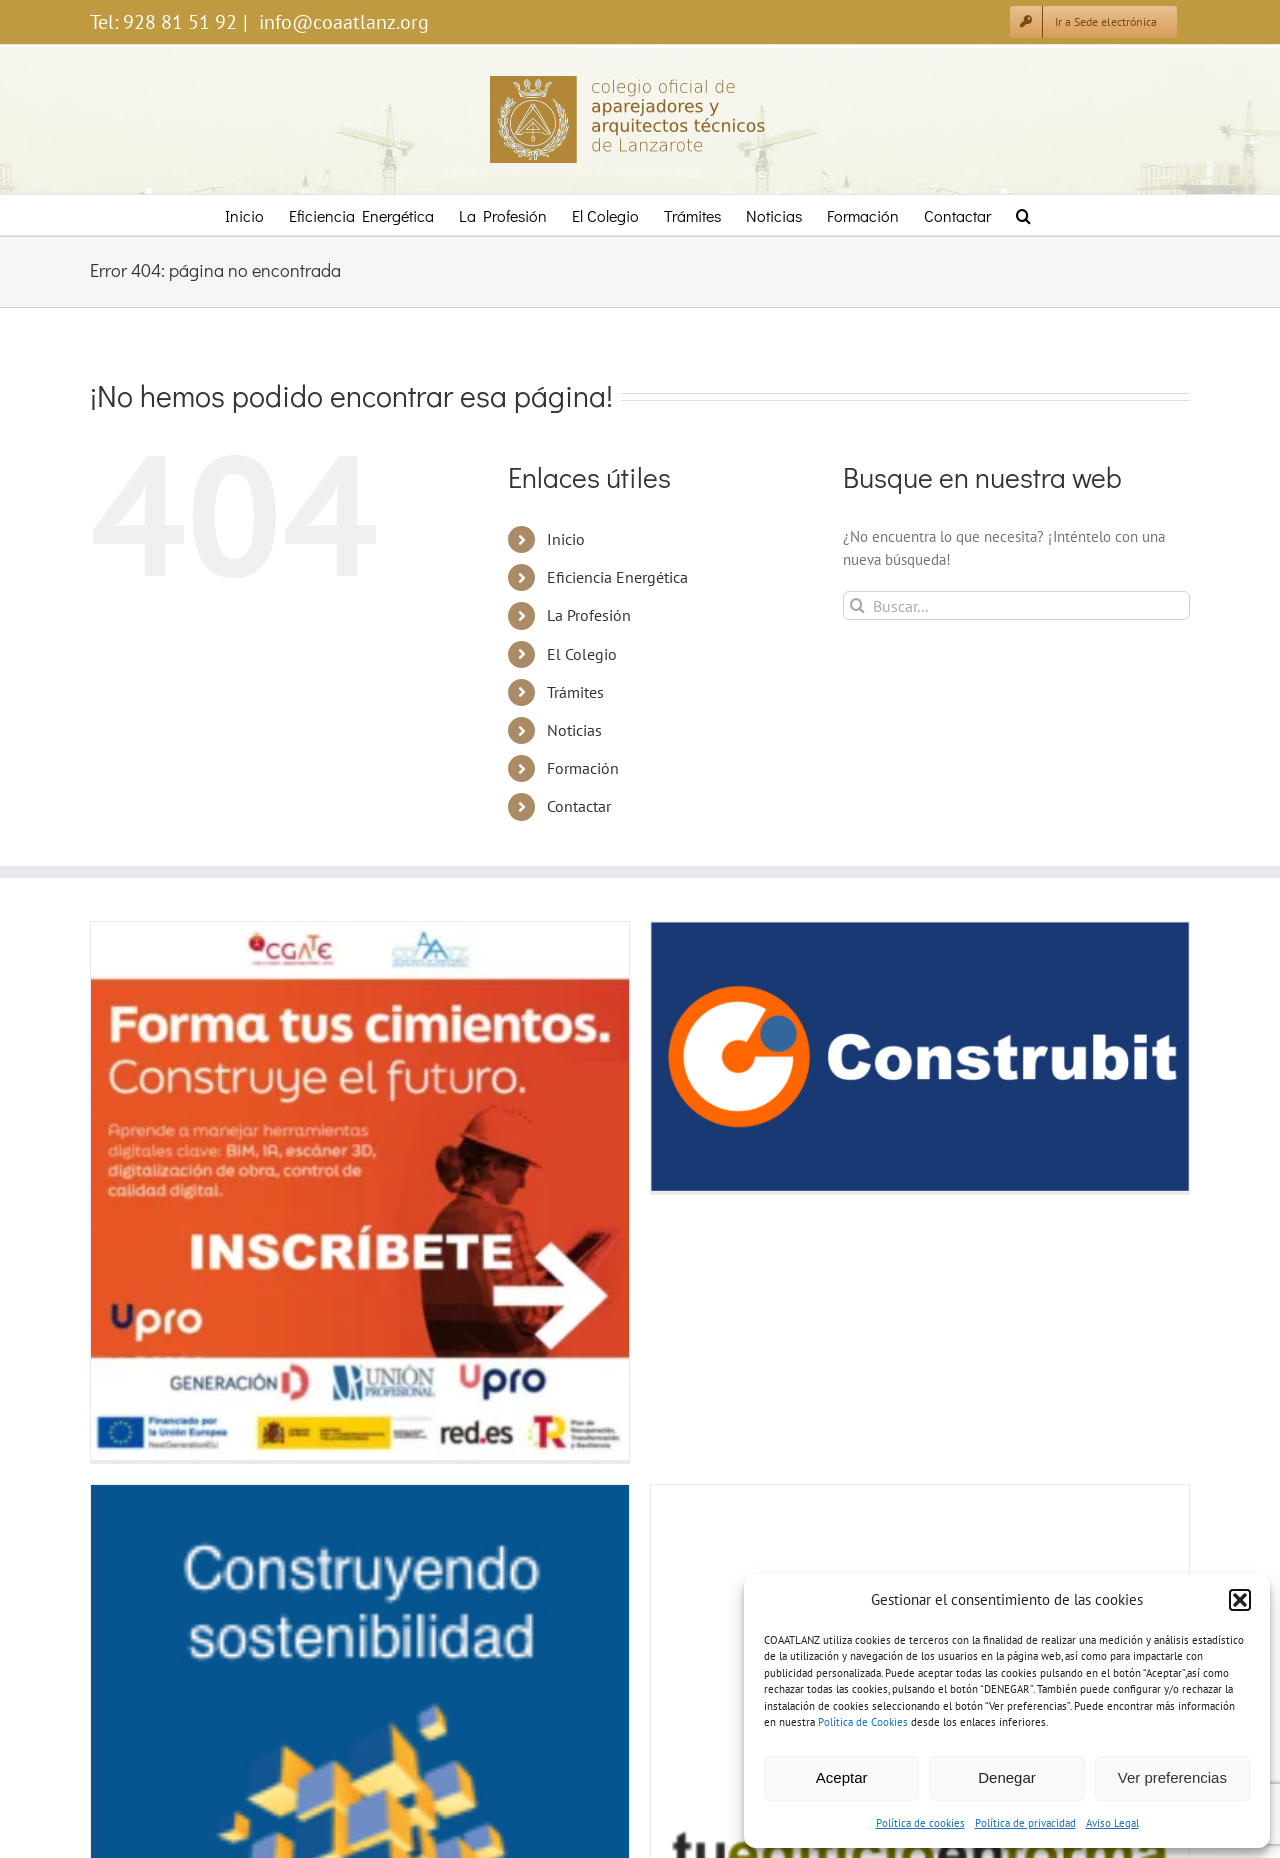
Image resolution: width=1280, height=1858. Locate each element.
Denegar (1007, 1777)
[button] (1240, 1600)
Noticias (574, 730)
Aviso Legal (1112, 1823)
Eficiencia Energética (617, 577)
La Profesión (589, 615)
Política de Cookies (863, 1722)
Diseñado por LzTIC (640, 1803)
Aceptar (842, 1777)
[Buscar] (857, 605)
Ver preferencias (1172, 1777)
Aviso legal (118, 1755)
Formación (583, 768)
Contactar (579, 806)
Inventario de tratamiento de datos (458, 1755)
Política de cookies (920, 1823)
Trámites (575, 692)
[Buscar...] (1016, 605)
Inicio (566, 539)
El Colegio (582, 654)
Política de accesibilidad (613, 1755)
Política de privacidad (1025, 1823)
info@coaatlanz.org (341, 22)
